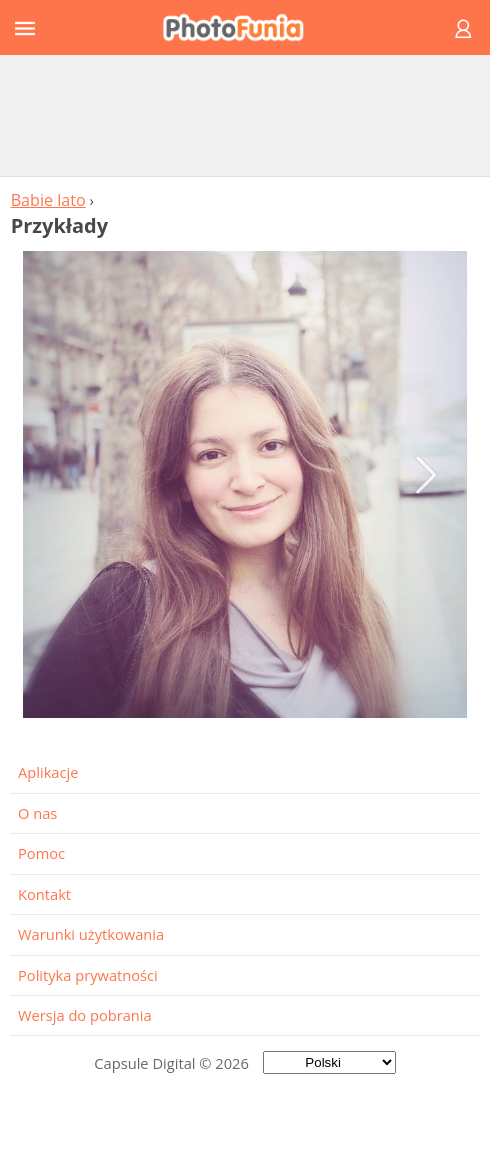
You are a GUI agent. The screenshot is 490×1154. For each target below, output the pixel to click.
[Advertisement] (245, 115)
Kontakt (44, 894)
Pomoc (41, 853)
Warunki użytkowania (91, 934)
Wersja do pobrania (85, 1015)
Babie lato (48, 200)
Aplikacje (48, 772)
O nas (37, 813)
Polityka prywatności (88, 975)
